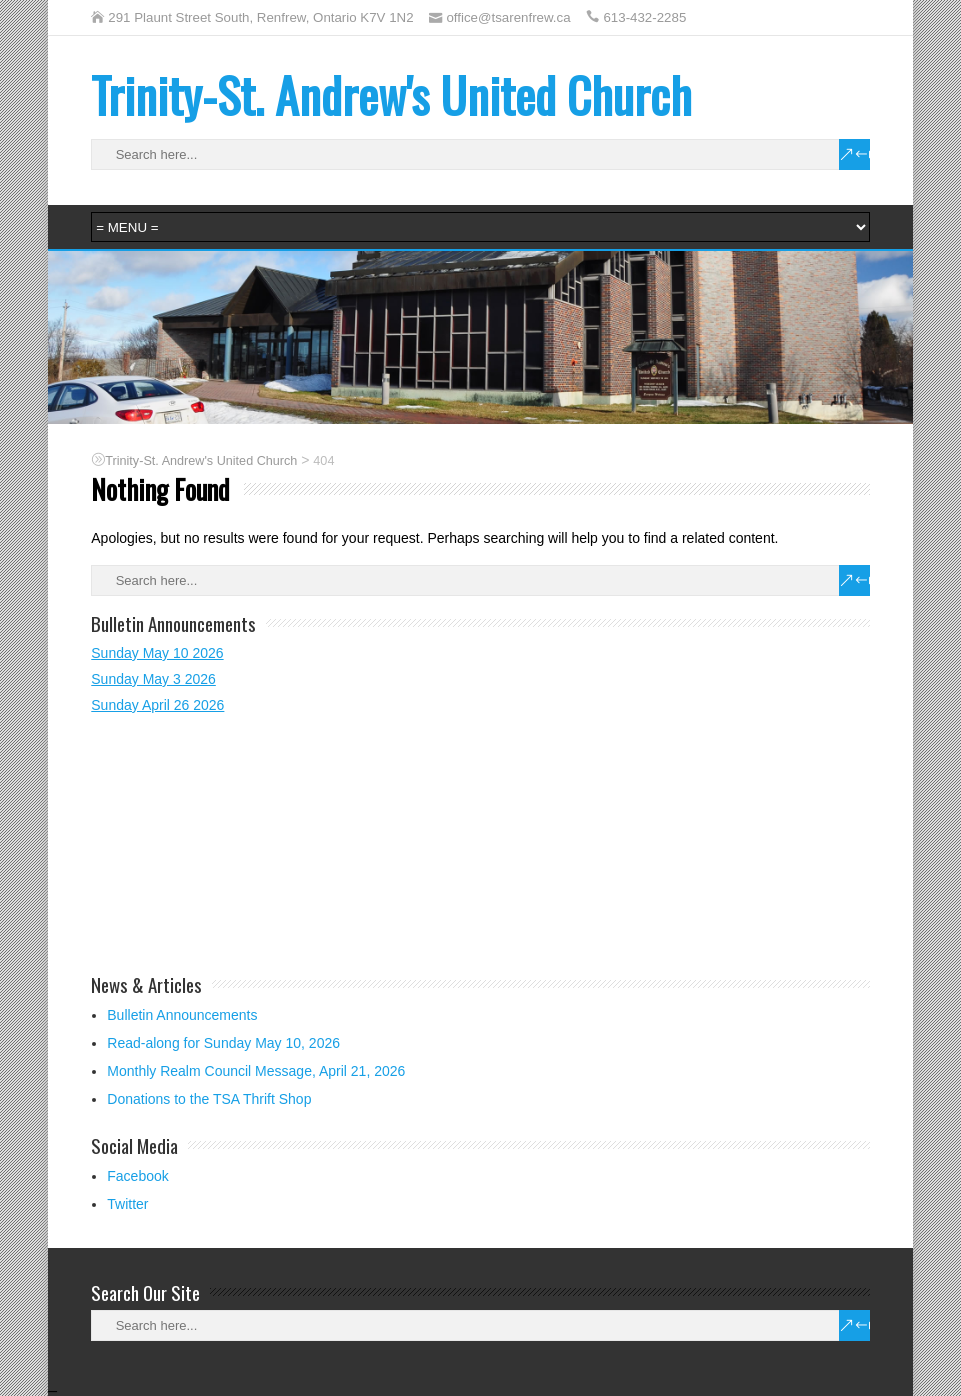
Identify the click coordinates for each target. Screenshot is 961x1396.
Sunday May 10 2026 (157, 653)
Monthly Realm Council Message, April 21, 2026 (256, 1071)
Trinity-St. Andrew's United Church (391, 94)
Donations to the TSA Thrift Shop (209, 1099)
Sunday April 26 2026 (157, 705)
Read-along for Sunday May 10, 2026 (223, 1043)
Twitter (127, 1204)
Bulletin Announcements (182, 1015)
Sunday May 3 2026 (153, 679)
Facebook (137, 1176)
